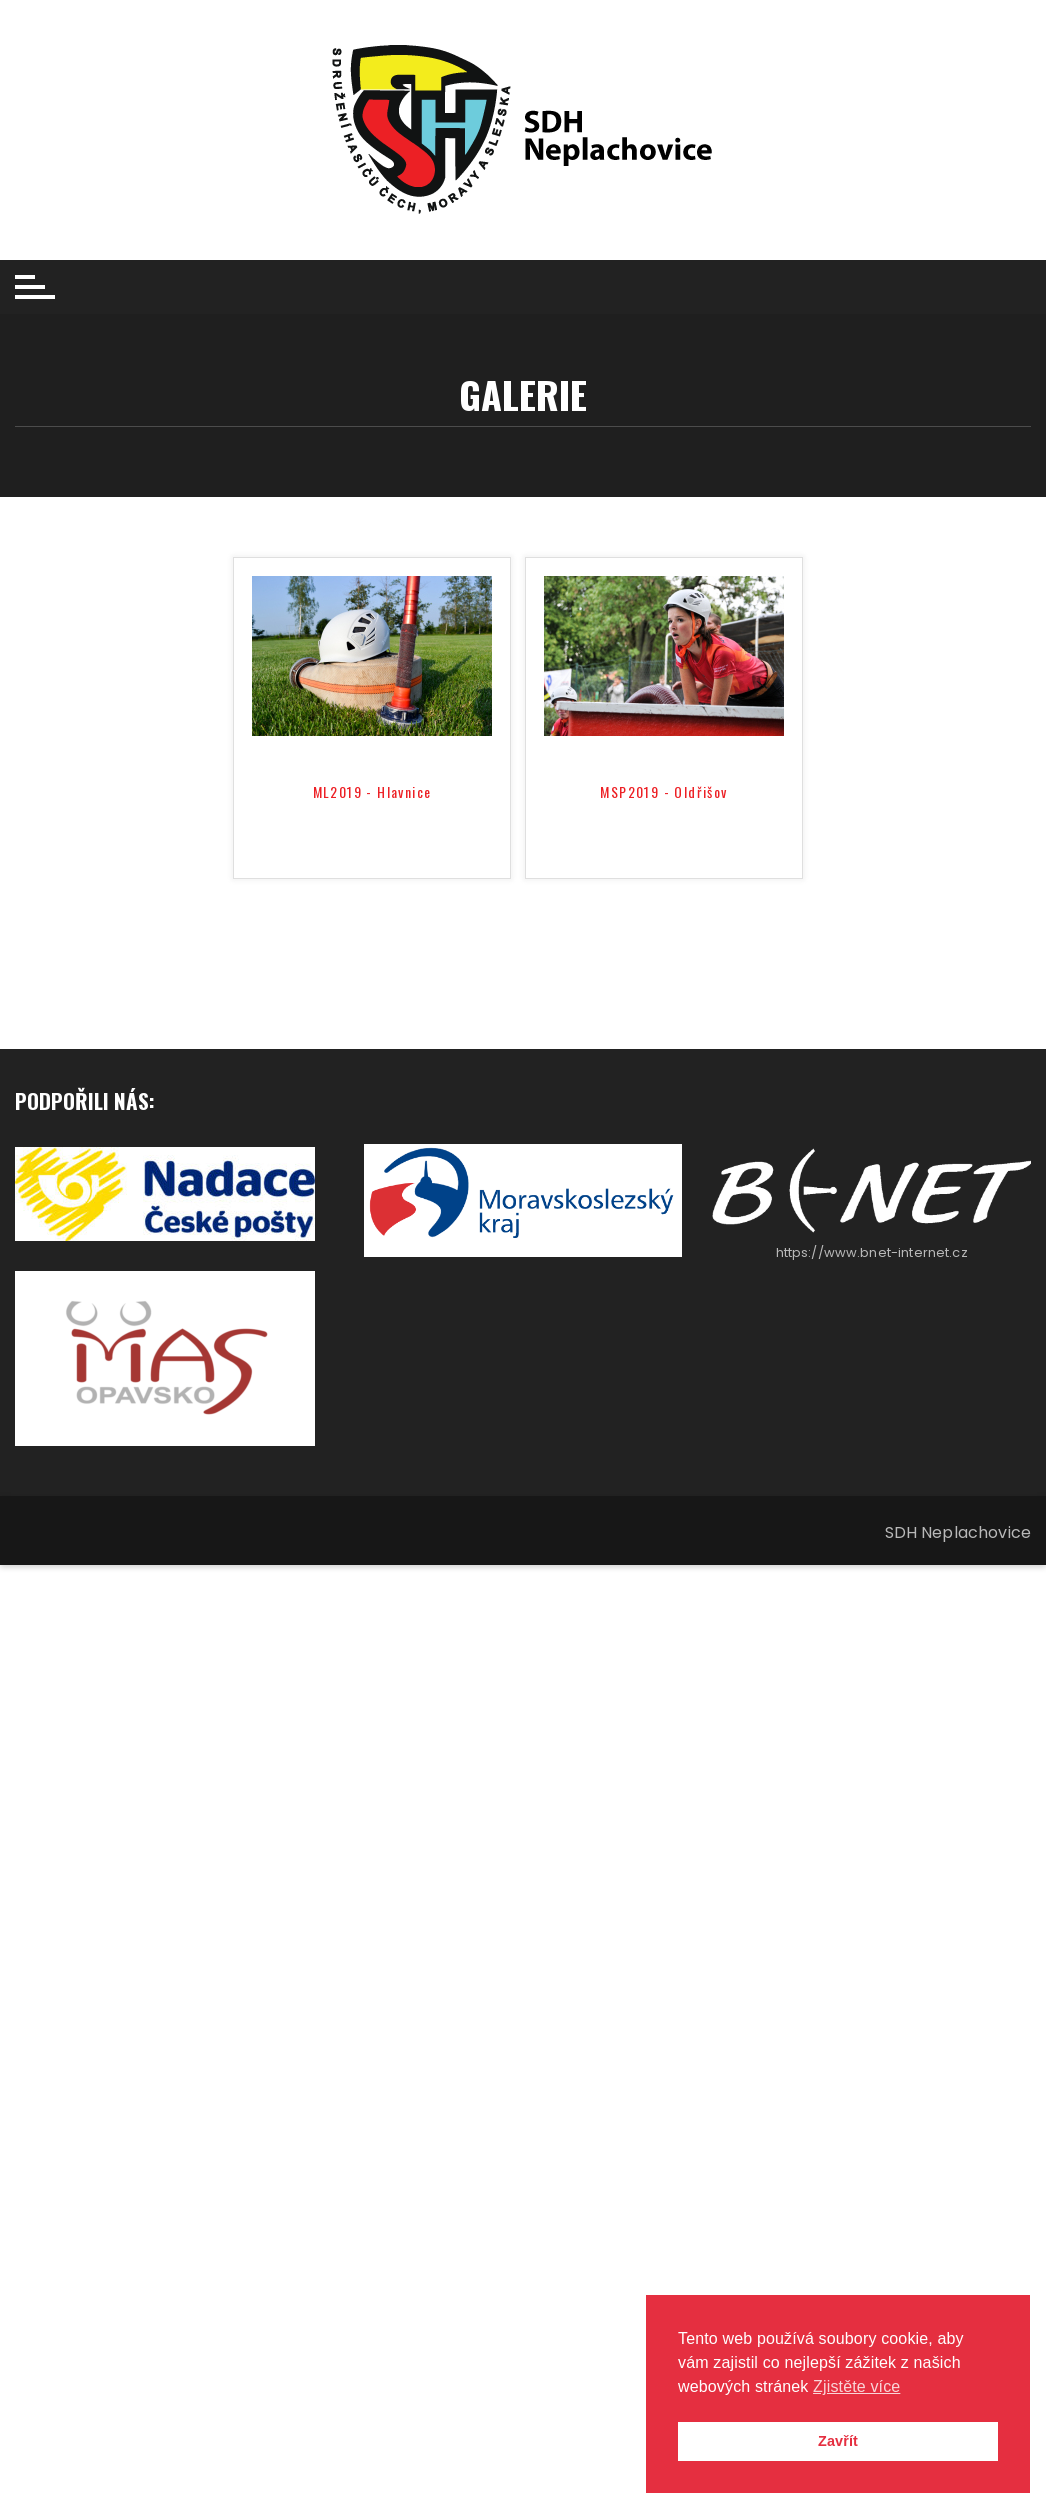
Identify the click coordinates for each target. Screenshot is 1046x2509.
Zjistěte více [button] (856, 2386)
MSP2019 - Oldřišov (663, 793)
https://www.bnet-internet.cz (872, 1252)
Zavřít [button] (838, 2441)
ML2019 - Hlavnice (372, 793)
